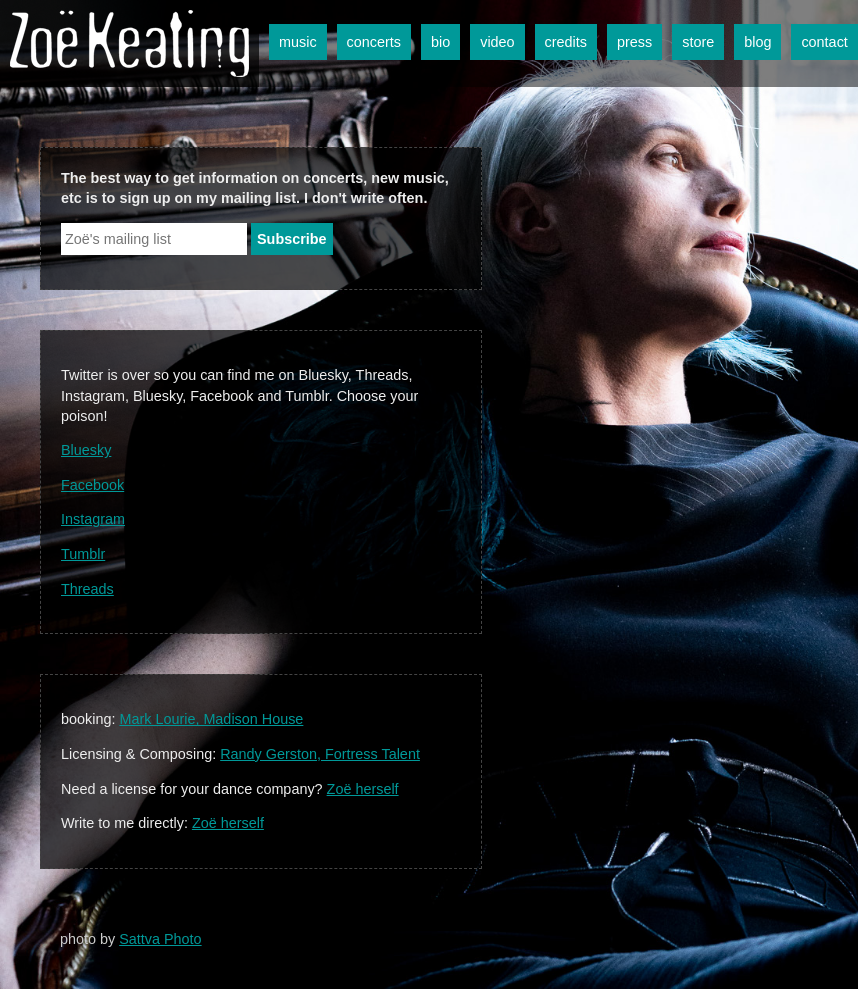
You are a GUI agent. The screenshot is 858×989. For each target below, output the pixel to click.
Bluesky (86, 450)
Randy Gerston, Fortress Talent (320, 754)
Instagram (93, 519)
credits (566, 42)
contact (824, 42)
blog (757, 42)
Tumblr (83, 554)
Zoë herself (363, 789)
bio (440, 42)
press (634, 42)
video (497, 42)
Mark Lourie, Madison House (211, 719)
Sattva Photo (160, 939)
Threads (87, 589)
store (698, 42)
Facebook (92, 485)
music (298, 42)
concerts (374, 42)
